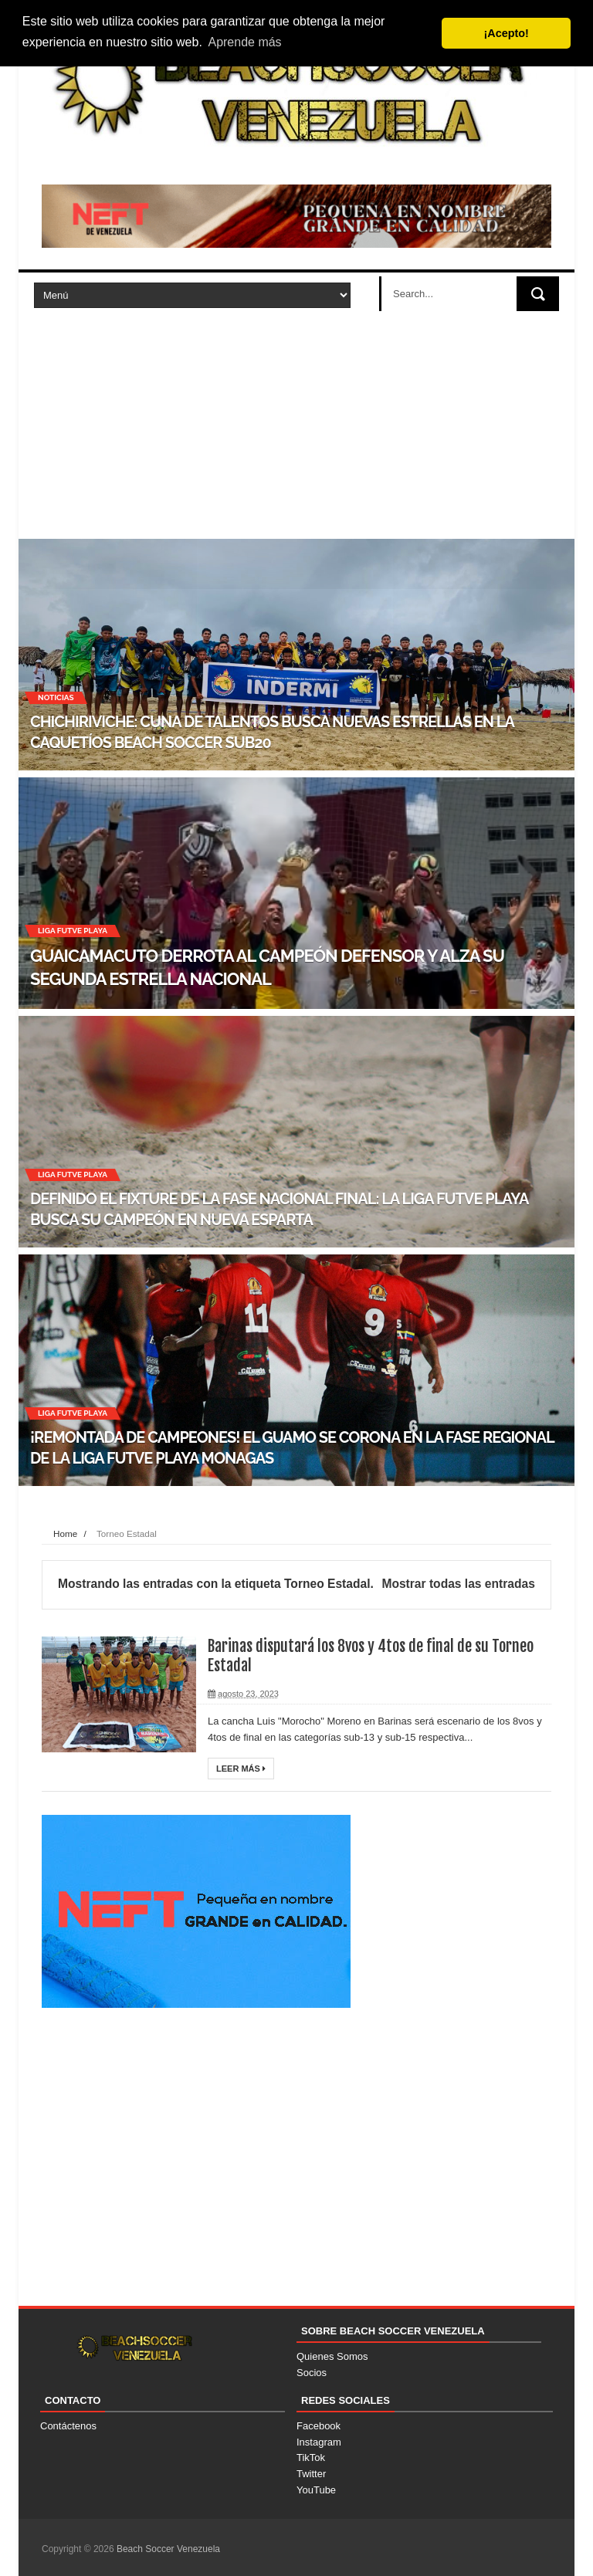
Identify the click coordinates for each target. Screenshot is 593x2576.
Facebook (318, 2426)
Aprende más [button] (244, 42)
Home (65, 1533)
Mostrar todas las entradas (457, 1583)
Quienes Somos (332, 2356)
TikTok (310, 2457)
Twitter (311, 2474)
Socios (311, 2372)
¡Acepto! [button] (506, 33)
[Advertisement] (296, 423)
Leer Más (241, 1768)
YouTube (316, 2490)
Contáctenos (68, 2426)
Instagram (318, 2442)
